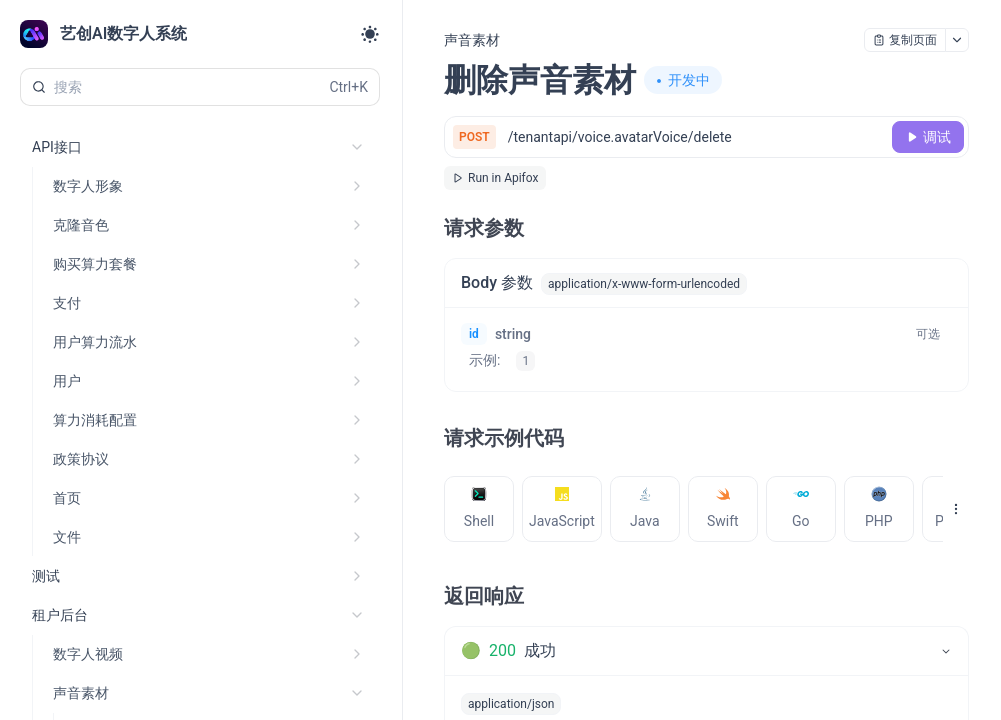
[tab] (479, 509)
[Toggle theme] (370, 34)
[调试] (928, 137)
